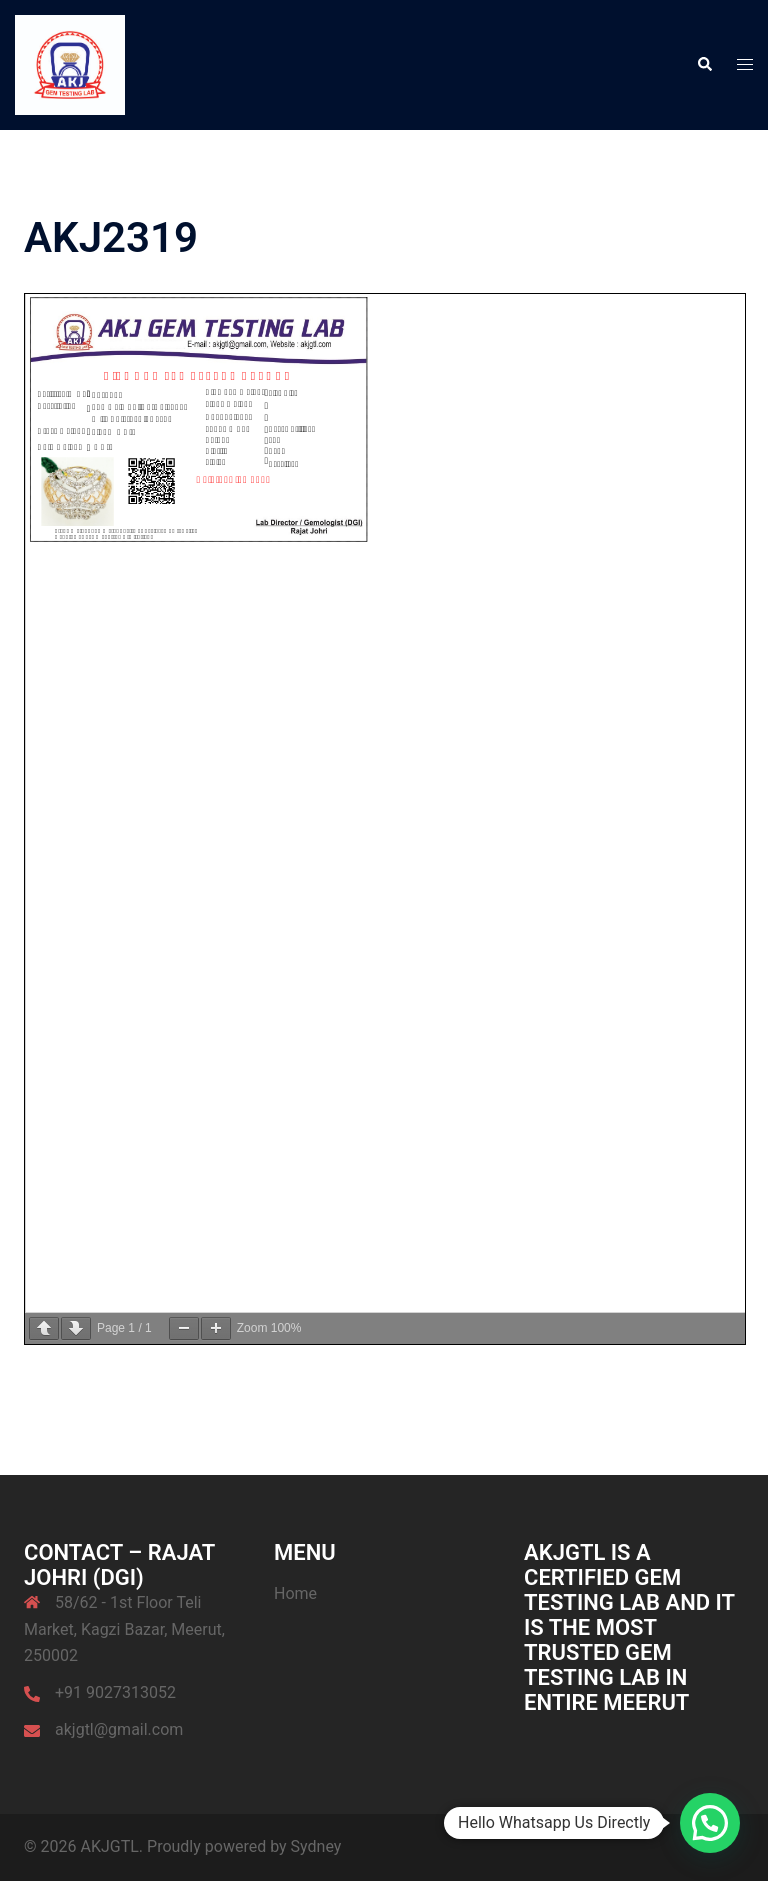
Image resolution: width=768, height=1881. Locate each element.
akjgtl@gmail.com (119, 1729)
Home (295, 1593)
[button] (704, 65)
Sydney (316, 1846)
